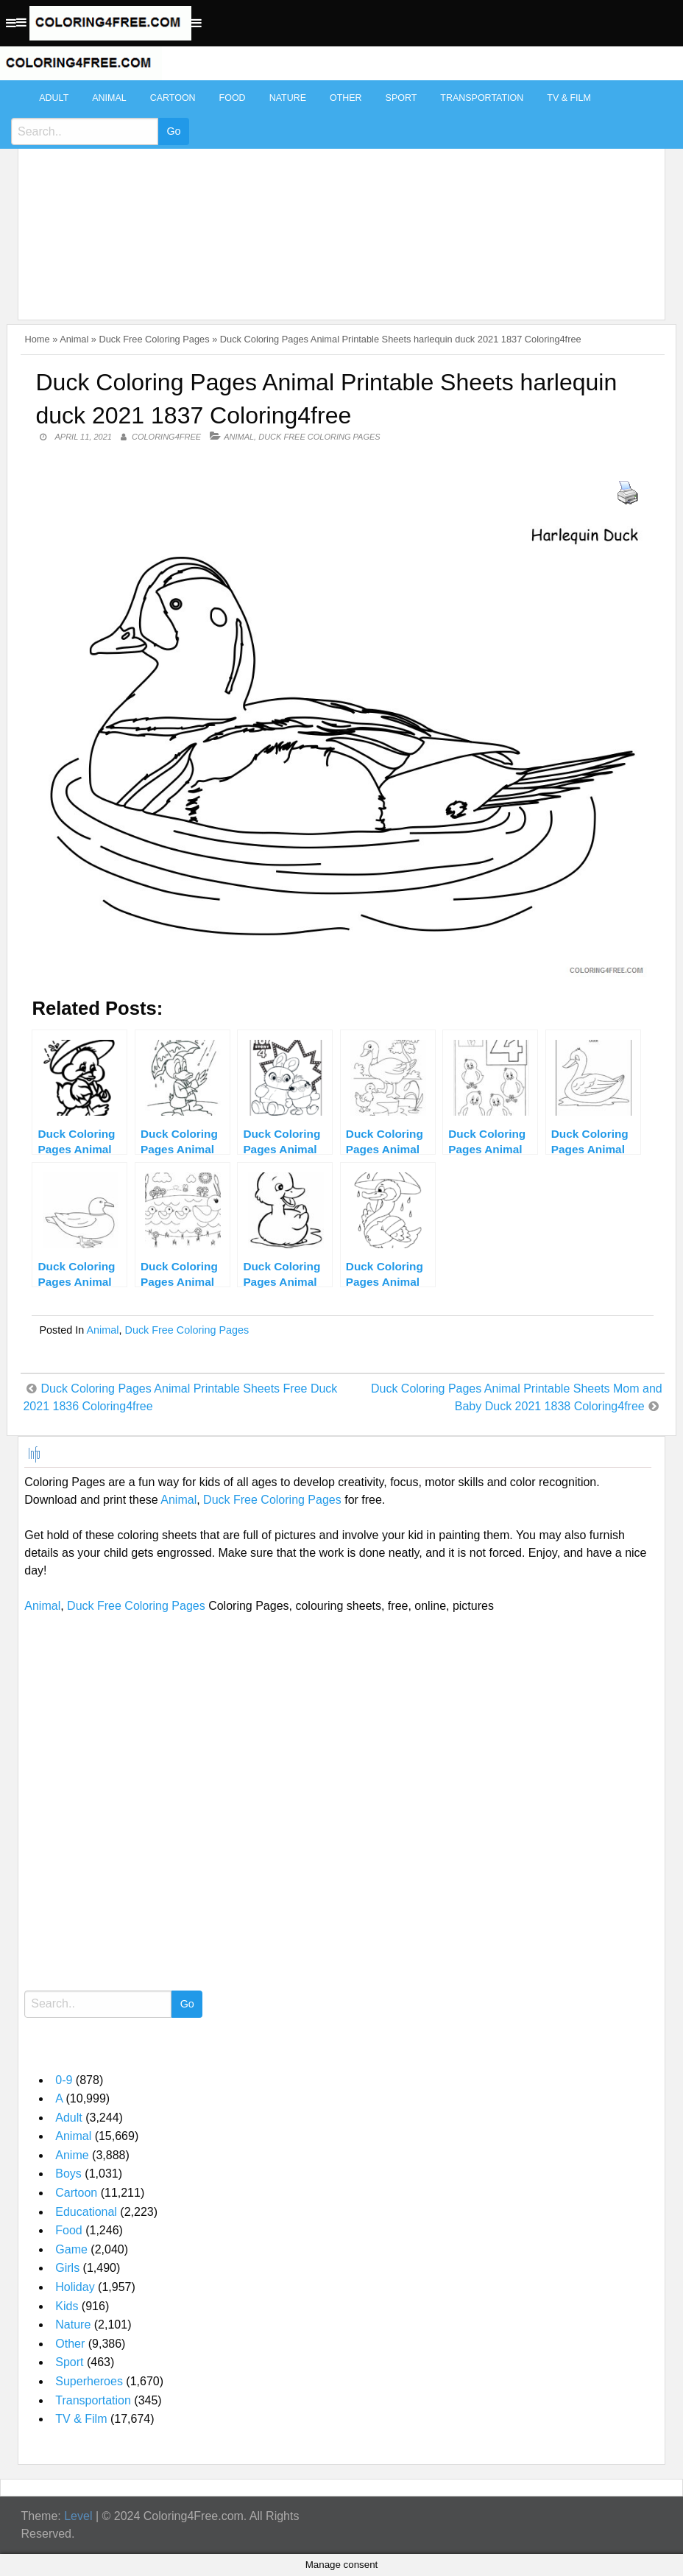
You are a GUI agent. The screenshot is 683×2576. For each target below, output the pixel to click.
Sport (401, 98)
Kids (66, 2306)
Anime (71, 2155)
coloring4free (166, 436)
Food (232, 98)
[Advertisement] (337, 193)
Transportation (481, 98)
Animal (109, 98)
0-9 (63, 2080)
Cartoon (173, 98)
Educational (86, 2212)
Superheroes (89, 2381)
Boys (68, 2173)
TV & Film (569, 98)
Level (78, 2516)
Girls (67, 2268)
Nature (287, 98)
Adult (53, 98)
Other (346, 98)
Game (71, 2249)
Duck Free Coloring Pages (154, 339)
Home (36, 339)
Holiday (74, 2287)
